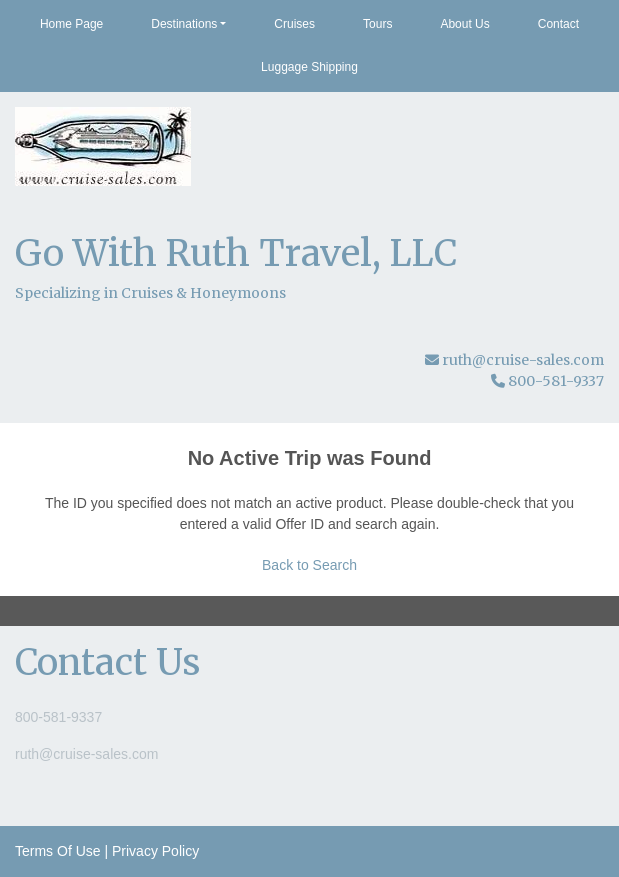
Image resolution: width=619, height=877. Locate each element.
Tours (377, 24)
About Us (464, 24)
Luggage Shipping (309, 67)
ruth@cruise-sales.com (523, 360)
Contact (558, 24)
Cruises (294, 24)
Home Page (71, 24)
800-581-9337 (58, 717)
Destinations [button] (184, 24)
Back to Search (309, 565)
